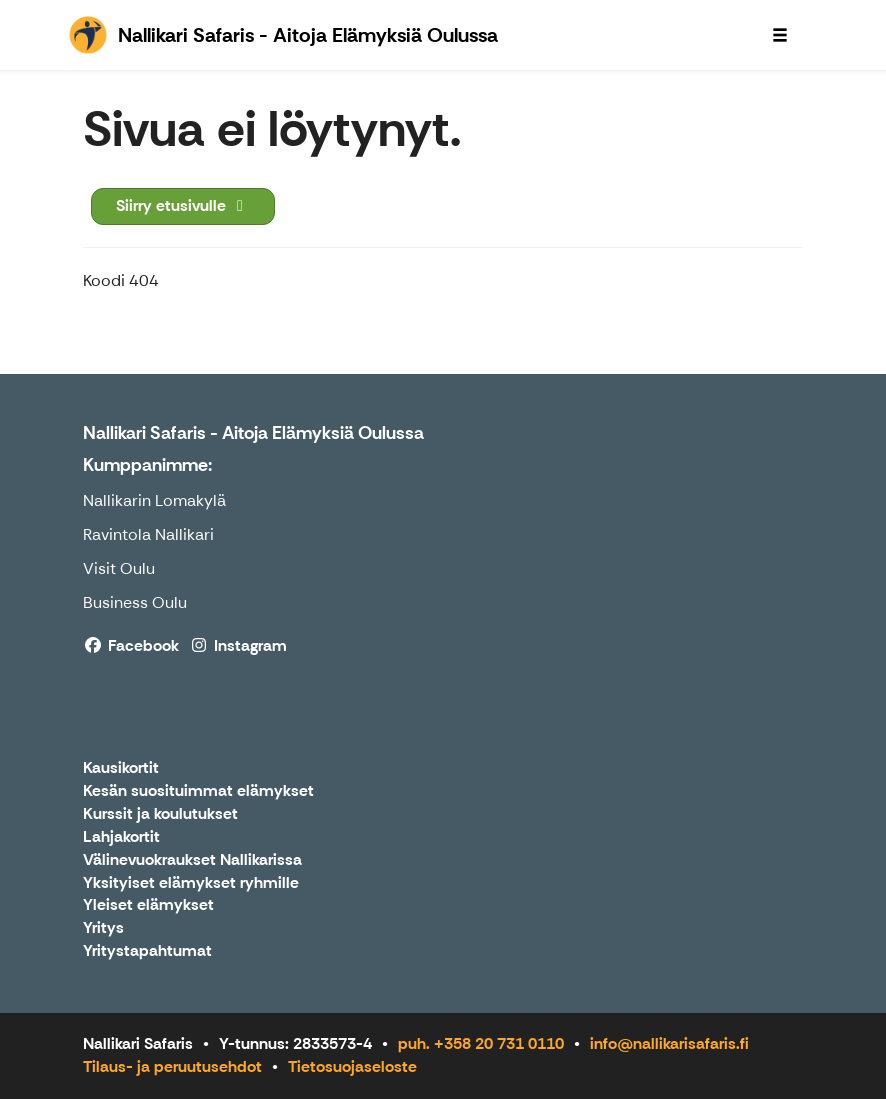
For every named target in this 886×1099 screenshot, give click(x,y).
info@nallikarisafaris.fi (669, 1043)
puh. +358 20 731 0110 (481, 1043)
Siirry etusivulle (183, 205)
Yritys (103, 928)
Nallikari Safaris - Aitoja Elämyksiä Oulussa (253, 433)
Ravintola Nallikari (148, 534)
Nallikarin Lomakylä (154, 500)
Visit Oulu (119, 568)
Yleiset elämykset (148, 905)
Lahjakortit (121, 837)
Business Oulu (135, 602)
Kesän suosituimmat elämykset (198, 791)
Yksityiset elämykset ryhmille (191, 883)
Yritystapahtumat (147, 951)
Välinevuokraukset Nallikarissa (192, 860)
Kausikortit (121, 768)
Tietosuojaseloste (352, 1066)
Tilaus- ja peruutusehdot (172, 1066)
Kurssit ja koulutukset (160, 814)
